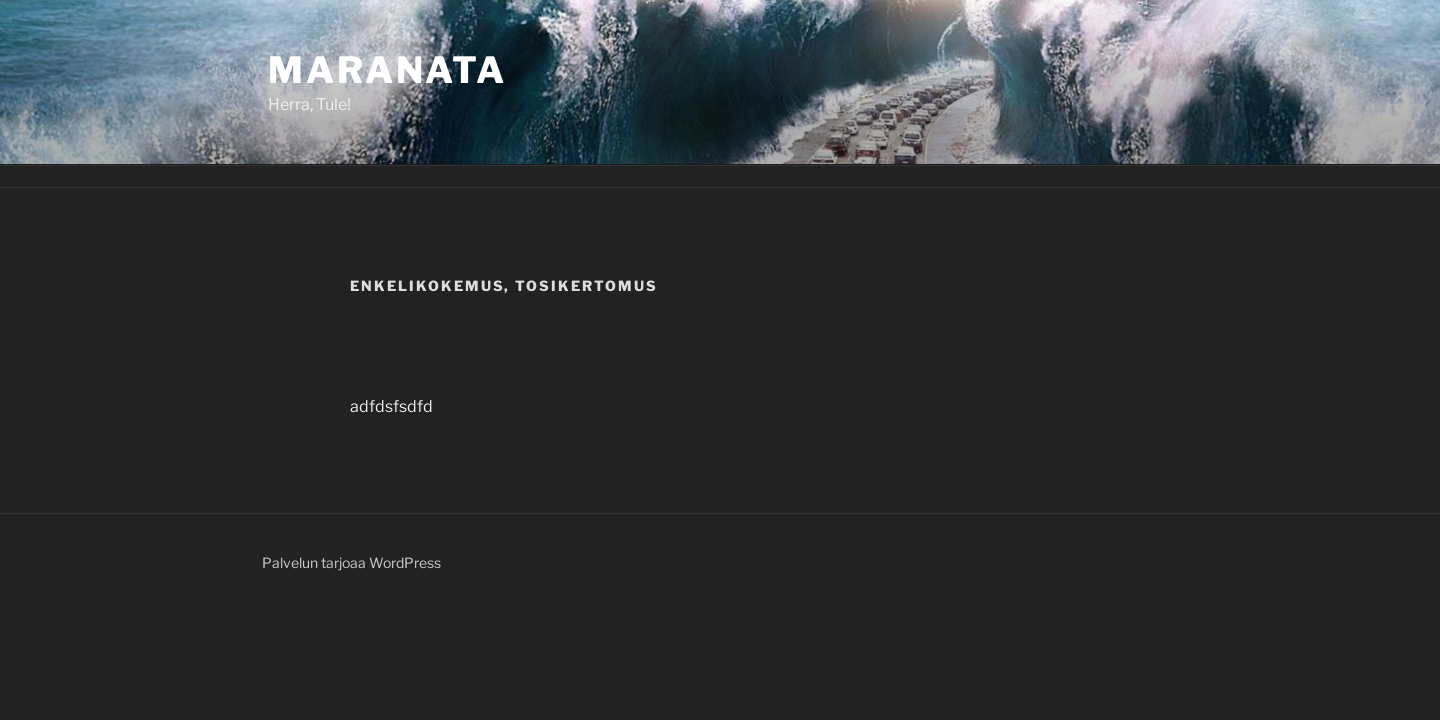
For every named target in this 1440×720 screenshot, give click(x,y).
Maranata (387, 70)
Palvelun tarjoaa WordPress (351, 562)
